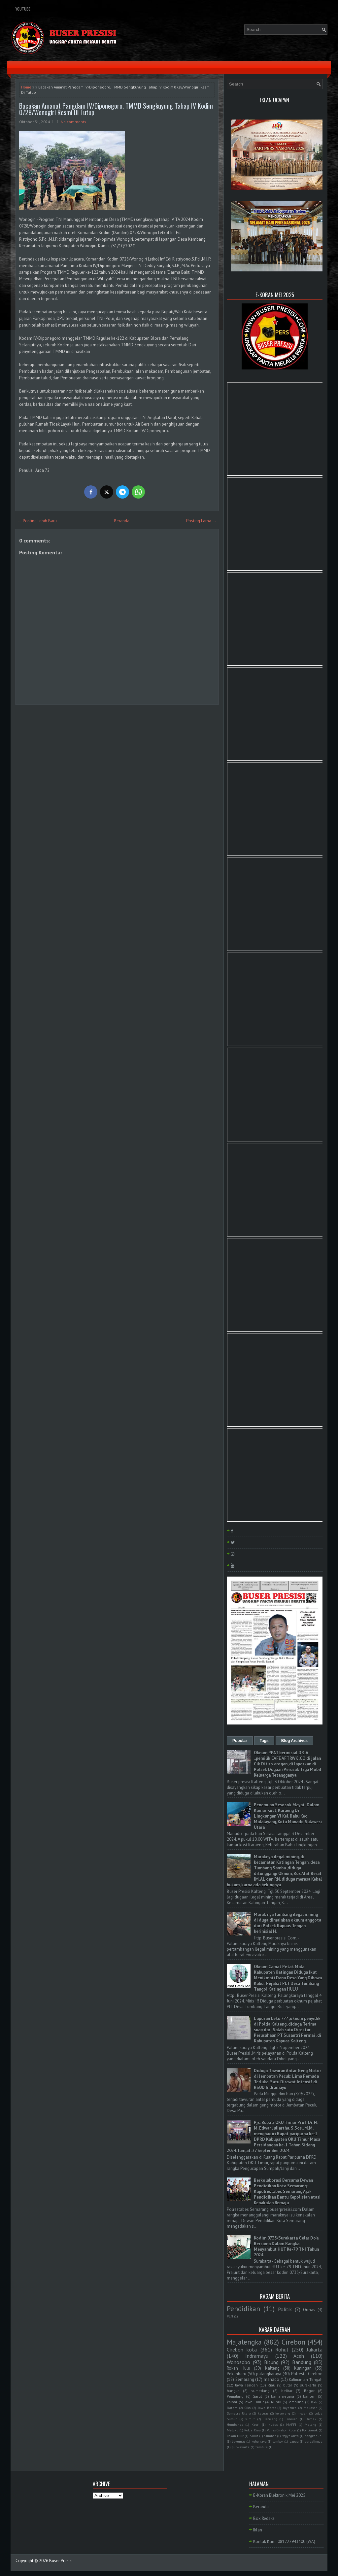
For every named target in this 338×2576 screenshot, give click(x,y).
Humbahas (235, 2424)
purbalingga (313, 2441)
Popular (239, 1740)
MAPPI (291, 2424)
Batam (232, 2407)
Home (26, 87)
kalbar (232, 2401)
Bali (314, 2402)
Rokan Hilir (235, 2435)
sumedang (260, 2390)
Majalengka (244, 2342)
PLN (230, 2316)
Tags (264, 1740)
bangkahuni (313, 2435)
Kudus (273, 2424)
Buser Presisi (61, 2560)
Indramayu (256, 2355)
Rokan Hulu (238, 2368)
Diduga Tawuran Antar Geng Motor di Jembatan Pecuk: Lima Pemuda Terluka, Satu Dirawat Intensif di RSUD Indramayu (287, 2079)
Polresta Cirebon (306, 2374)
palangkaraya (268, 2374)
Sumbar (270, 2435)
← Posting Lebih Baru (37, 521)
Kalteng (272, 2368)
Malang (310, 2424)
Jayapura (289, 2407)
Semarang (244, 2379)
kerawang (282, 2413)
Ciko (248, 2407)
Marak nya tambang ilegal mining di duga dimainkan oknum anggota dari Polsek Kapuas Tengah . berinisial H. (287, 1923)
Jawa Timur (254, 2401)
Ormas (309, 2310)
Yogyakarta (290, 2435)
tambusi (261, 2447)
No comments (73, 121)
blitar (287, 2385)
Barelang (270, 2419)
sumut (250, 2419)
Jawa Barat (267, 2407)
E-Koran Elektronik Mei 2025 (279, 2495)
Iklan (257, 2530)
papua (294, 2441)
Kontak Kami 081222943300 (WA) (284, 2541)
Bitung (271, 2362)
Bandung (301, 2362)
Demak (311, 2419)
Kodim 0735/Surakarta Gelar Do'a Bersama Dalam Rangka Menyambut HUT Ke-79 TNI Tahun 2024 (286, 2246)
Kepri (255, 2424)
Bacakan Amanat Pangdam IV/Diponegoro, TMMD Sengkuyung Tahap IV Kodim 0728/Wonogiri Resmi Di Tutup (116, 109)
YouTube (23, 9)
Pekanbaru (236, 2374)
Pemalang (235, 2396)
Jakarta (314, 2349)
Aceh (298, 2355)
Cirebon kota (242, 2349)
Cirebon (293, 2342)
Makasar (310, 2407)
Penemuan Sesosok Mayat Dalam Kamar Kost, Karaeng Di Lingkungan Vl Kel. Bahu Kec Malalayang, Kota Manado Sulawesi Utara (288, 1816)
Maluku (232, 2430)
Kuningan (303, 2368)
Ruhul (276, 2401)
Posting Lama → (201, 521)
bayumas (238, 2441)
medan (302, 2413)
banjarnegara (282, 2396)
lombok (278, 2441)
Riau (271, 2385)
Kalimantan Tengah (305, 2379)
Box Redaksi (264, 2518)
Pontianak (310, 2430)
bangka (233, 2390)
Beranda (121, 521)
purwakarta (241, 2447)
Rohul (281, 2349)
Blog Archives (294, 1740)
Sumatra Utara (239, 2413)
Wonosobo (238, 2362)
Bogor (309, 2390)
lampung (296, 2401)
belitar (286, 2390)
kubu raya (259, 2441)
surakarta (308, 2385)
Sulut (254, 2435)
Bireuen (291, 2419)
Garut (257, 2396)
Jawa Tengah (246, 2385)
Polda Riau (252, 2430)
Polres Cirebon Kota (281, 2430)
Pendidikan (243, 2308)
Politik (285, 2309)
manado (271, 2379)
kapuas (263, 2413)
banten (309, 2396)
